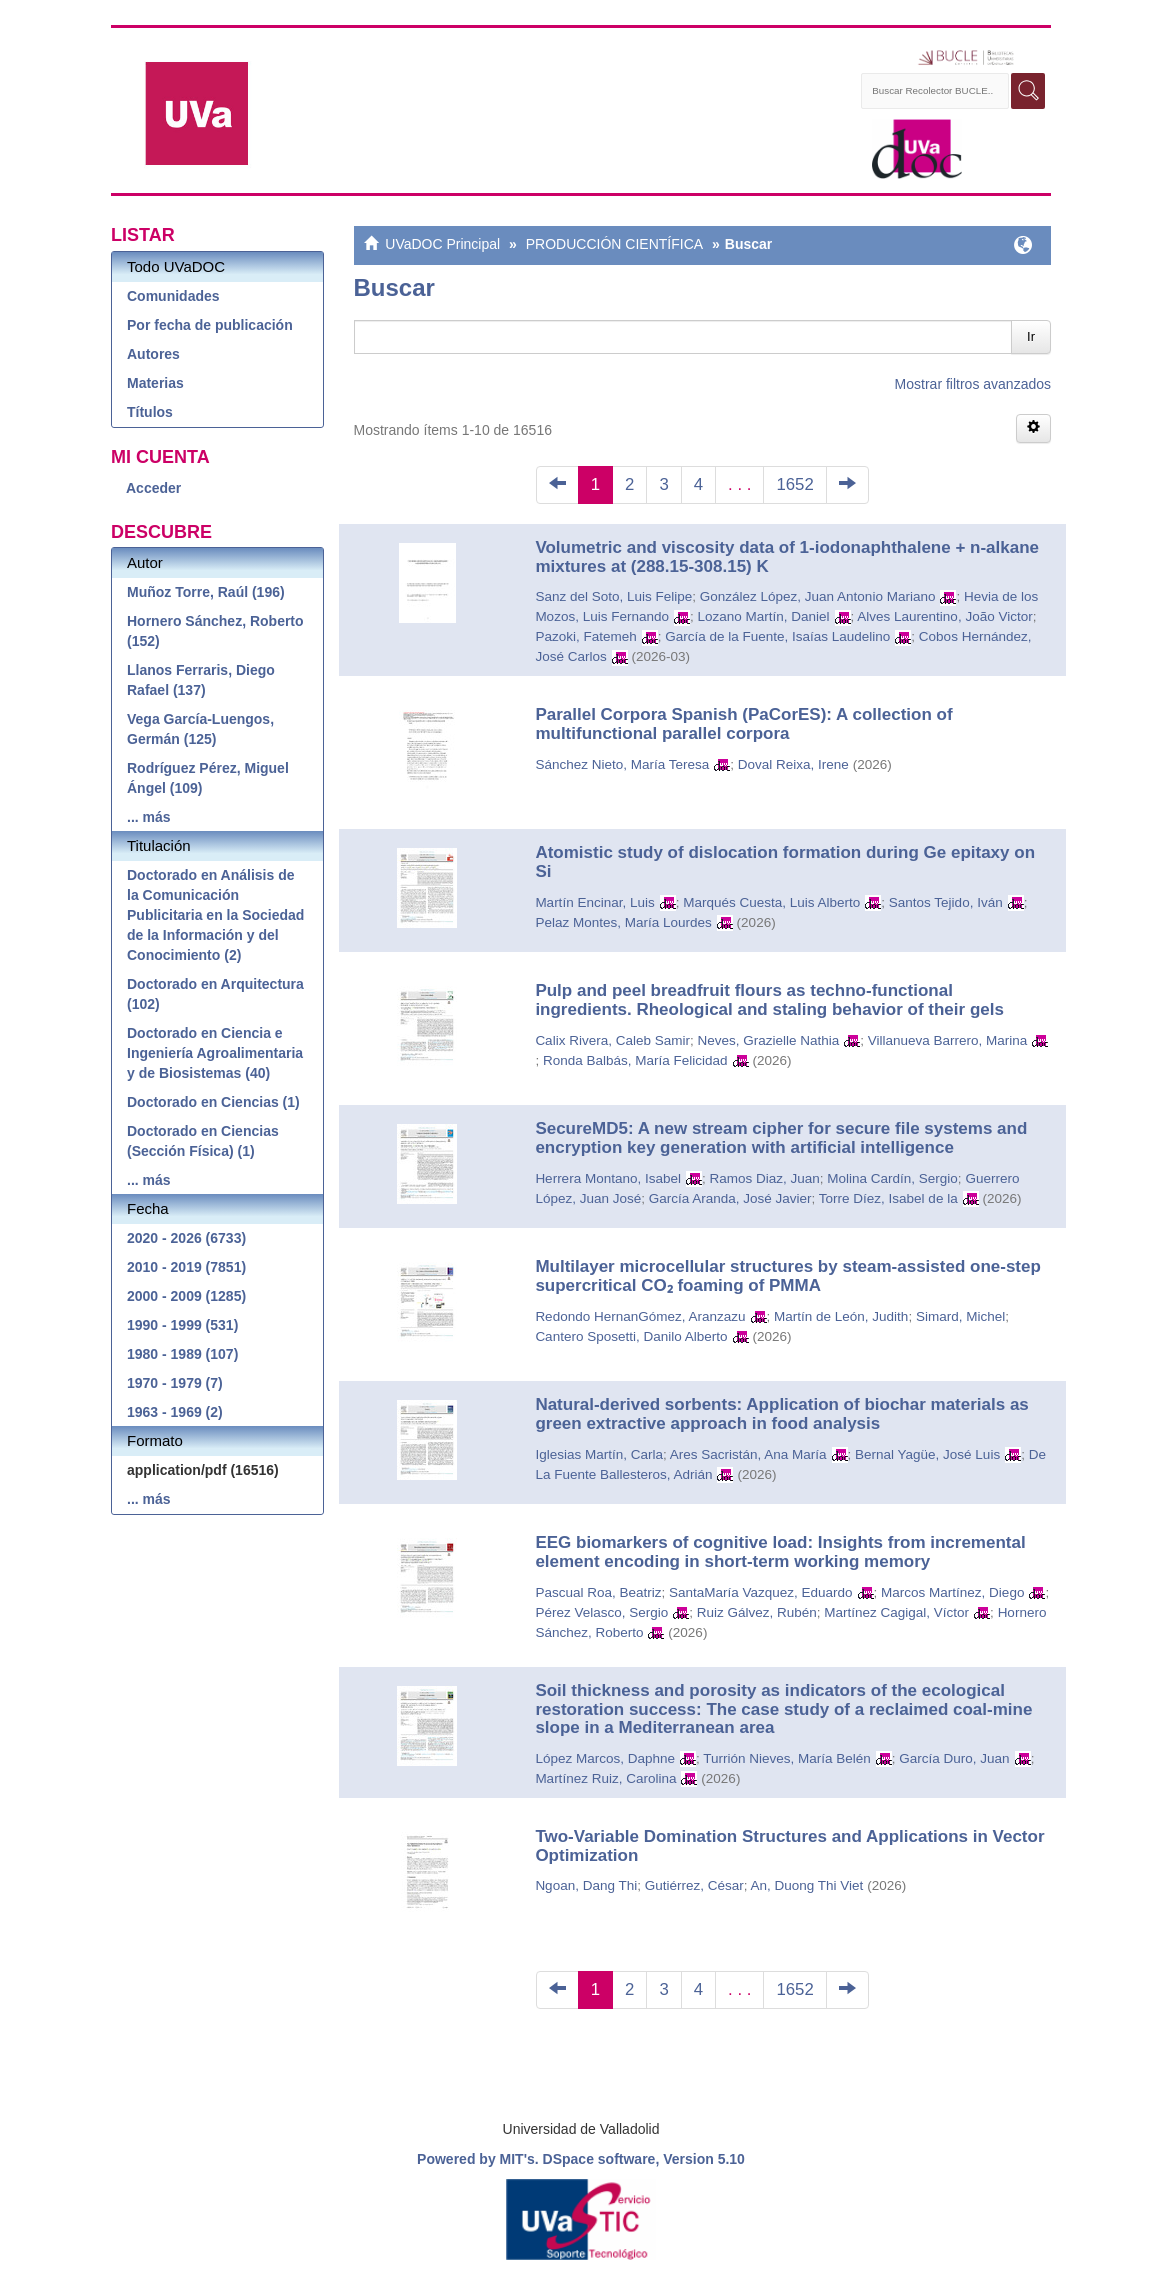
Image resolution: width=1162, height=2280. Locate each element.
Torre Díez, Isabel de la (888, 1198)
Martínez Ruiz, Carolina (605, 1778)
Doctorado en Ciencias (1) (213, 1102)
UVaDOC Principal (442, 244)
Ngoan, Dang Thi (586, 1885)
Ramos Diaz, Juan (764, 1178)
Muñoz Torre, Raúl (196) (206, 592)
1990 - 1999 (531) (182, 1325)
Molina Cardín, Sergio (892, 1178)
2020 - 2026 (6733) (186, 1238)
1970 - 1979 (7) (175, 1383)
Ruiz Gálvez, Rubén (757, 1612)
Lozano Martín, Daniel (763, 616)
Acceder (153, 488)
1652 (794, 484)
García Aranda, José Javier (730, 1198)
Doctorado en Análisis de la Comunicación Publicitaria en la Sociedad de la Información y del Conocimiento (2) (215, 915)
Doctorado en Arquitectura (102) (215, 994)
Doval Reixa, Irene (793, 764)
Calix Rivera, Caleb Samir (612, 1040)
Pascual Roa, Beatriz (598, 1592)
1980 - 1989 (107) (182, 1354)
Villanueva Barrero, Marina (948, 1040)
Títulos (150, 412)
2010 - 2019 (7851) (186, 1267)
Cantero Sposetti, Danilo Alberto (631, 1336)
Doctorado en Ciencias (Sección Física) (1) (203, 1141)
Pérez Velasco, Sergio (601, 1612)
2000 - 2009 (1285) (186, 1296)
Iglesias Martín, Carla (599, 1454)
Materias (155, 383)
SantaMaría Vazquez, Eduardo (761, 1592)
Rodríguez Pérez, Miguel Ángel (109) (208, 778)
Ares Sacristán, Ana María (748, 1454)
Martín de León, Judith (841, 1316)
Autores (153, 354)
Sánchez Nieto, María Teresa (622, 764)
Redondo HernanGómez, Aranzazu (640, 1316)
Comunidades (173, 296)
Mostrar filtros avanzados (973, 384)
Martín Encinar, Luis (594, 902)
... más (149, 817)
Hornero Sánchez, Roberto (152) (215, 631)
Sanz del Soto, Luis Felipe (613, 596)
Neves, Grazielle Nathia (768, 1040)
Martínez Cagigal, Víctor (896, 1612)
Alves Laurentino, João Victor (944, 616)
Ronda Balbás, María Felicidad (635, 1060)
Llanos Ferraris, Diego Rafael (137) (201, 680)
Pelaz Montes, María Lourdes (623, 922)
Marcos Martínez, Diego (952, 1592)
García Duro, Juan (954, 1758)
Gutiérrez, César (694, 1885)
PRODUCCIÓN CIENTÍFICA (614, 244)
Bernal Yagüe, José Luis (927, 1454)
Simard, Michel (960, 1316)
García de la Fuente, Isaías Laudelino (777, 636)
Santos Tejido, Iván (946, 902)
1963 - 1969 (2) (175, 1412)
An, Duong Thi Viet (807, 1885)
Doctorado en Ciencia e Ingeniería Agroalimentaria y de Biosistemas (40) (215, 1053)
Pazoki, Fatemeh (585, 636)
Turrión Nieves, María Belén (787, 1758)
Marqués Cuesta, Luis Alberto (771, 902)
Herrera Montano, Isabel (608, 1178)
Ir (1031, 336)
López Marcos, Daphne (605, 1758)
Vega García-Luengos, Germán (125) (200, 729)
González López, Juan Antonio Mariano (818, 596)
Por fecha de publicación (210, 325)
